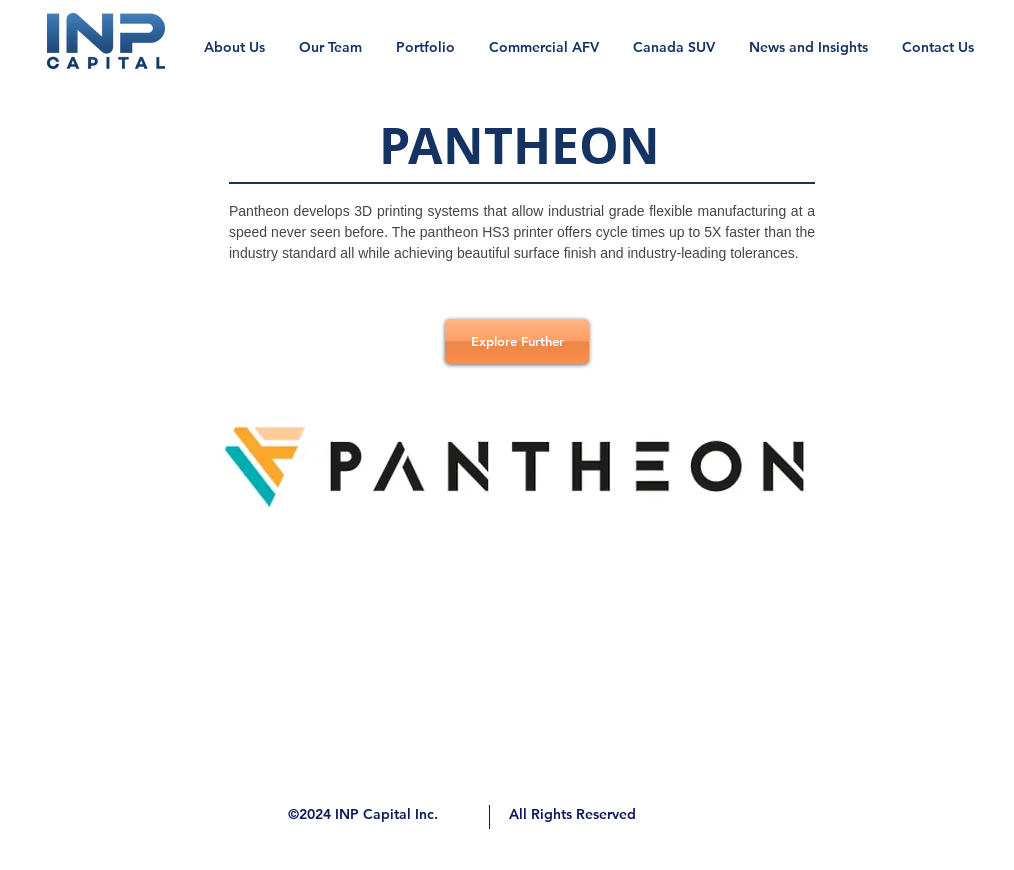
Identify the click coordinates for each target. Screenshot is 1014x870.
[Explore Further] (517, 341)
